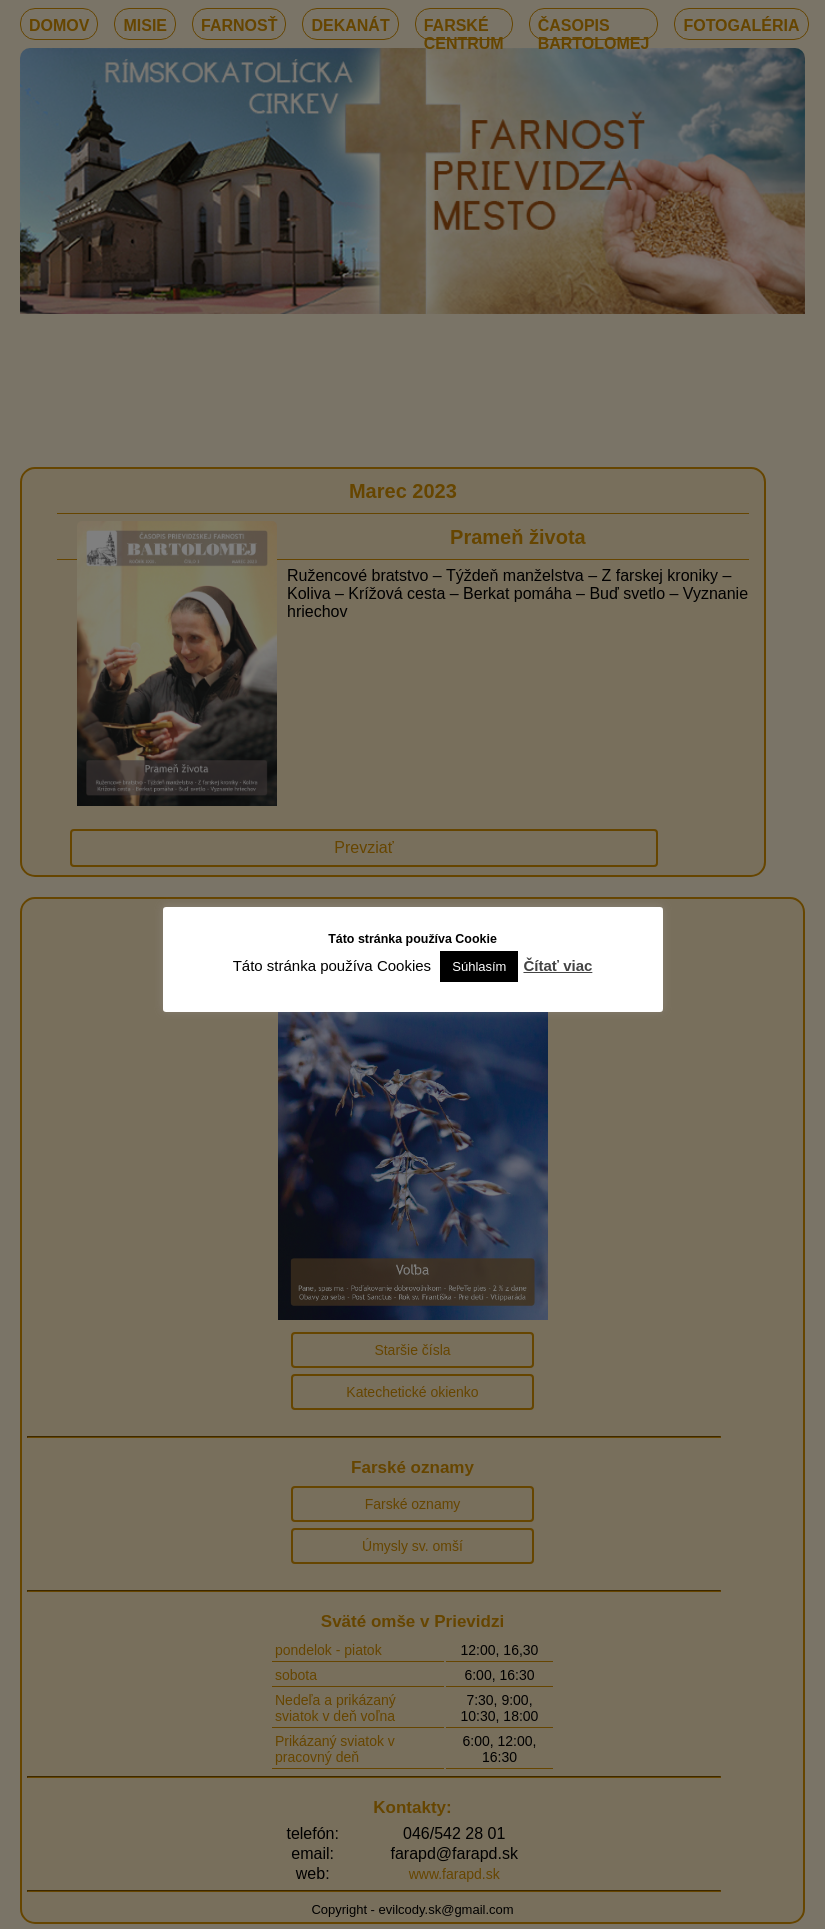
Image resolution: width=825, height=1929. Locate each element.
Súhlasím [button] (479, 966)
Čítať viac (557, 965)
